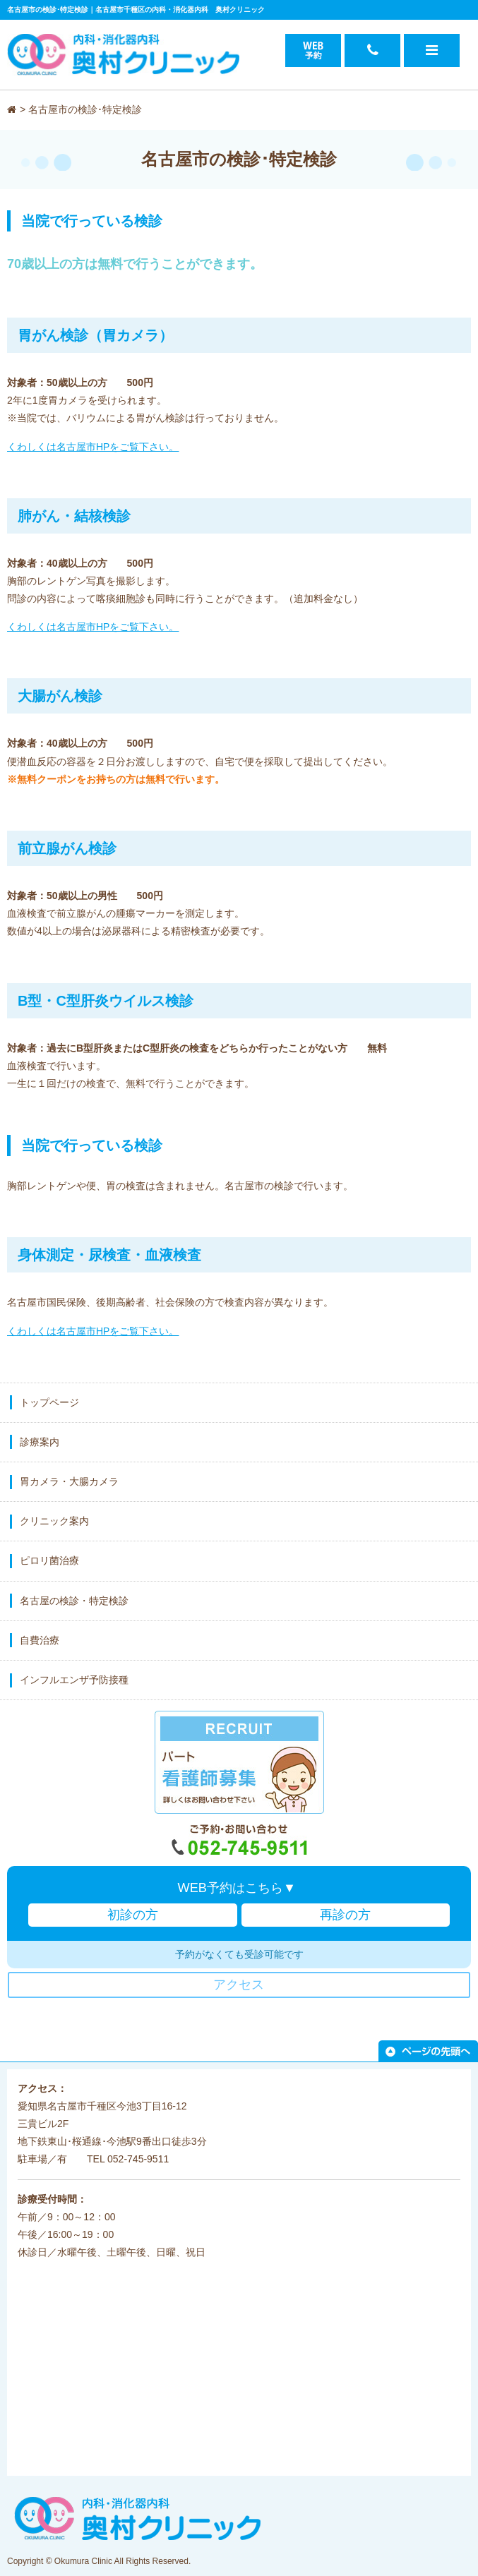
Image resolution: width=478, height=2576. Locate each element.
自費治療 (39, 1640)
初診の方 (132, 1915)
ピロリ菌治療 (49, 1560)
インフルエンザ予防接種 (74, 1679)
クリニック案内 (54, 1521)
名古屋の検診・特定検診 (74, 1600)
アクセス (238, 1985)
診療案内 (39, 1442)
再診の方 (345, 1915)
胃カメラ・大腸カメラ (69, 1481)
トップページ (49, 1402)
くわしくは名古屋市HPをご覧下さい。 (93, 446)
